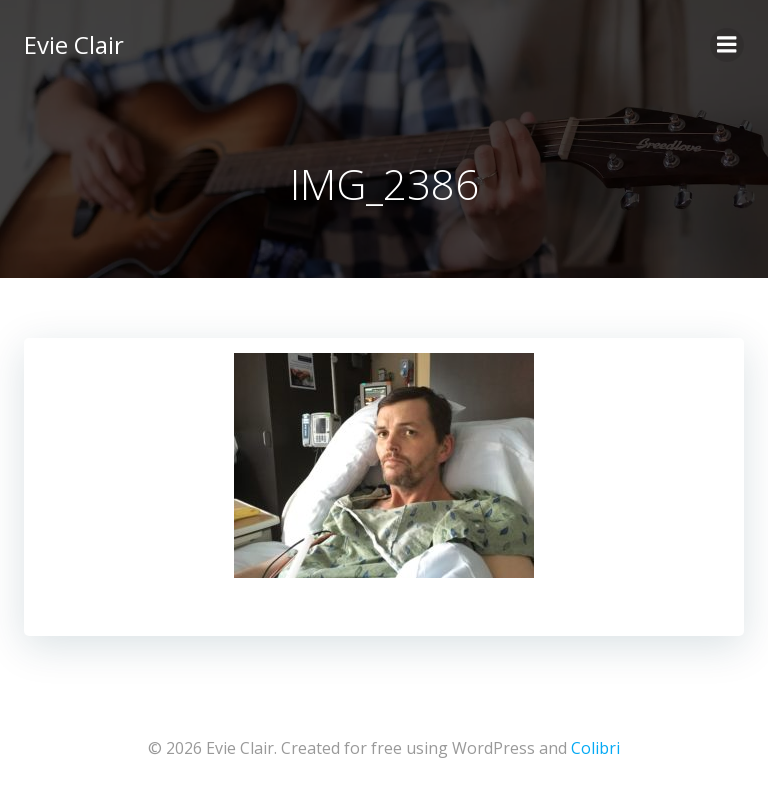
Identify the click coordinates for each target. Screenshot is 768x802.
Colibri (595, 748)
